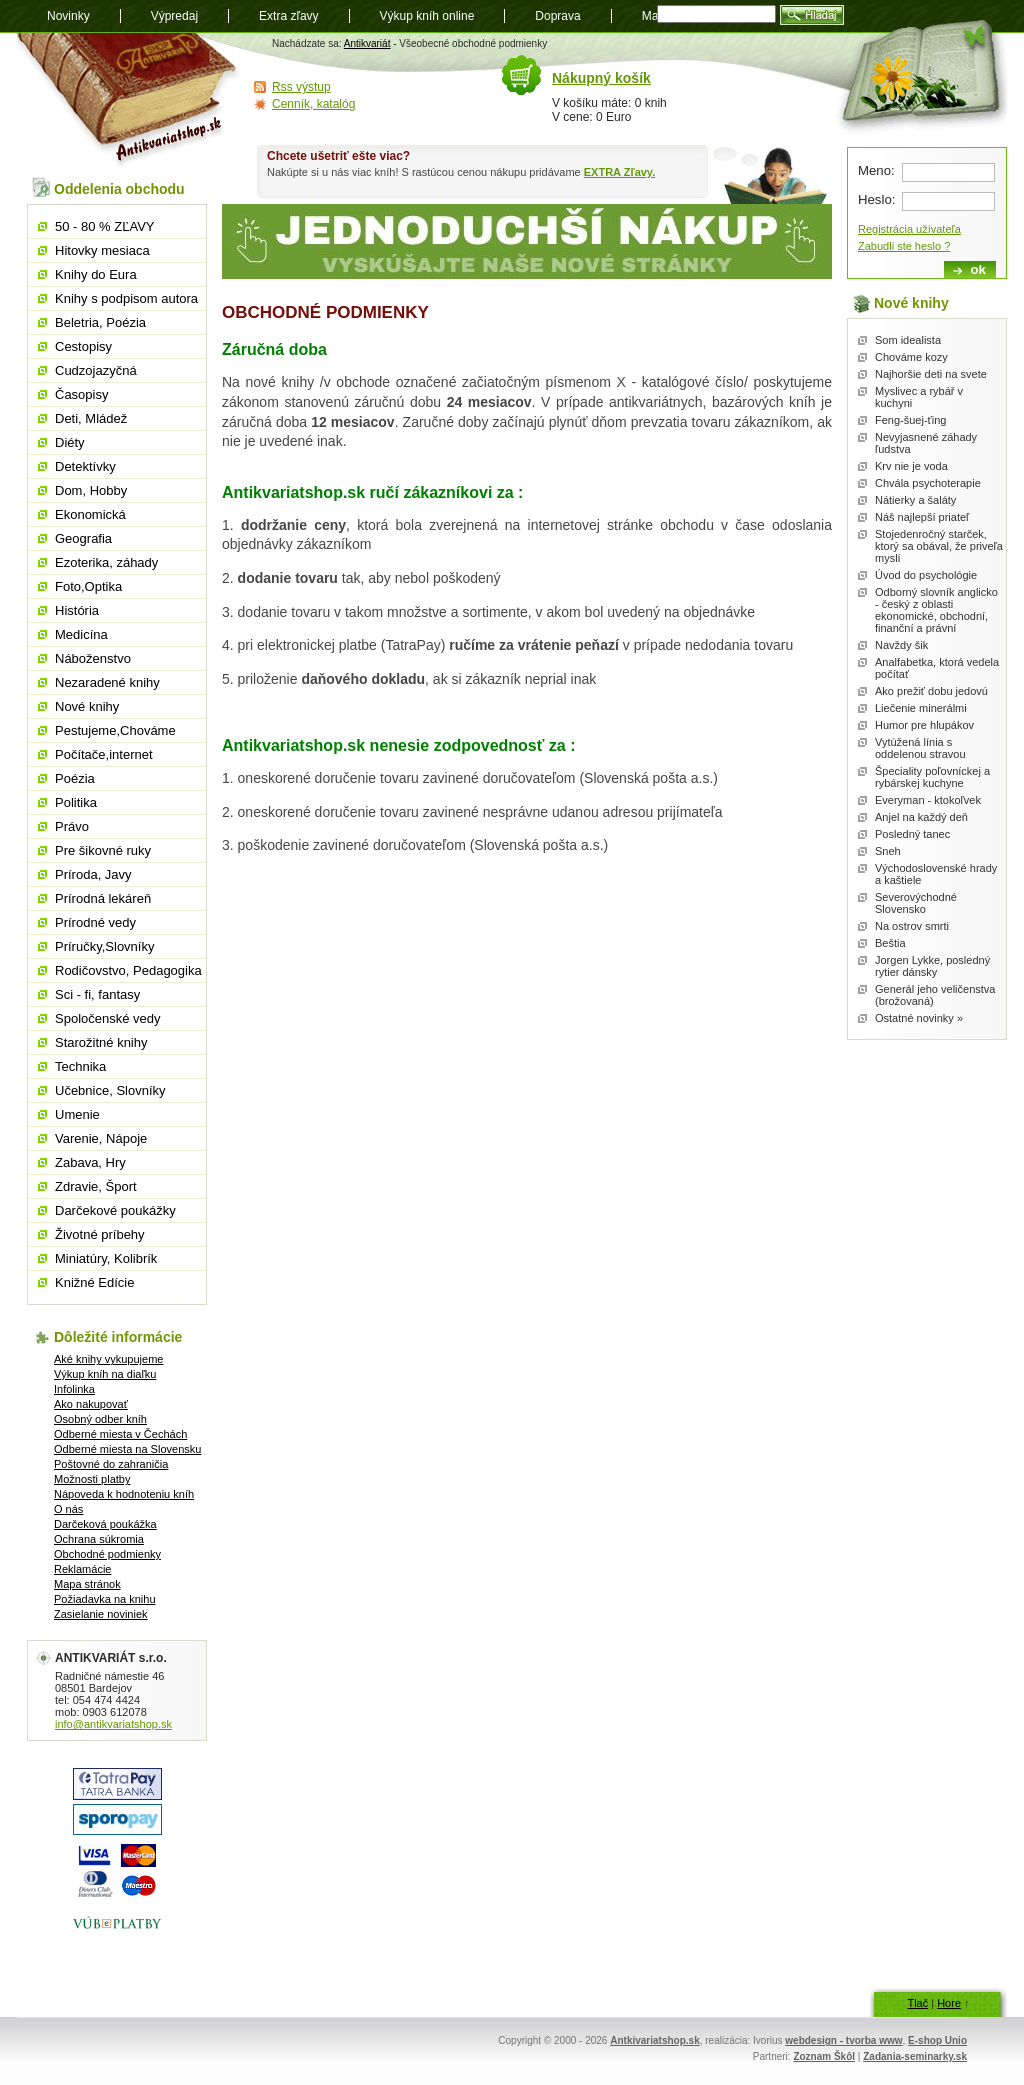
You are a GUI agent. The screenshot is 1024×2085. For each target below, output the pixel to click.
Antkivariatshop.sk (654, 2040)
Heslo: (876, 199)
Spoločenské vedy (108, 1018)
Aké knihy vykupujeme (108, 1359)
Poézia (75, 778)
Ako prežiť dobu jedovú (931, 691)
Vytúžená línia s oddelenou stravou (920, 748)
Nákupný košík (601, 78)
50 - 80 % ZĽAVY (104, 226)
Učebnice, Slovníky (110, 1090)
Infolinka (74, 1389)
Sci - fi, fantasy (97, 994)
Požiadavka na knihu (105, 1599)
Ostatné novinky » (919, 1018)
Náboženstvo (93, 658)
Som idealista (908, 340)
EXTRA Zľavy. (619, 172)
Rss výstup (301, 87)
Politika (76, 802)
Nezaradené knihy (107, 682)
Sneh (888, 851)
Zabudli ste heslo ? (904, 246)
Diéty (70, 442)
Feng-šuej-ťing (910, 420)
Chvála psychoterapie (928, 483)
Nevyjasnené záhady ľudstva (926, 443)
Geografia (83, 538)
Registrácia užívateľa (909, 229)
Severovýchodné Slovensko (916, 903)
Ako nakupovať (91, 1404)
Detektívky (85, 466)
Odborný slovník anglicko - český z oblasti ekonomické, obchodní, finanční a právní (936, 610)
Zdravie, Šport (96, 1186)
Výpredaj (174, 16)
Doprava (557, 16)
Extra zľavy (289, 16)
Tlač (917, 2003)
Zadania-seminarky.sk (915, 2056)
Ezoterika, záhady (106, 562)
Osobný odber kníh (100, 1419)
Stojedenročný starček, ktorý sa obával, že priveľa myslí (939, 546)
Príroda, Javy (93, 874)
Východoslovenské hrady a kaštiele (936, 874)
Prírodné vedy (95, 922)
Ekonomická (90, 514)
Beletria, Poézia (100, 322)
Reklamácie (82, 1569)
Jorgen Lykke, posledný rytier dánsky (932, 966)
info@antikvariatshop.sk (113, 1724)
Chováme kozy (911, 357)
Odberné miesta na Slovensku (127, 1449)
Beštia (890, 943)
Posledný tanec (912, 834)
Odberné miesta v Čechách (120, 1434)
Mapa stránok (87, 1584)
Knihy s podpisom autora (126, 298)
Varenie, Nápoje (101, 1138)
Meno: (876, 170)
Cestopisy (83, 346)
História (77, 610)
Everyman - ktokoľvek (928, 800)
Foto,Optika (88, 586)
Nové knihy (87, 706)
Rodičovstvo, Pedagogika (128, 970)
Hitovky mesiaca (102, 250)
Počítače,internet (104, 754)
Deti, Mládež (91, 418)
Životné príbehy (100, 1234)
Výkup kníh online (427, 16)
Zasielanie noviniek (101, 1614)
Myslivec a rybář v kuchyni (919, 397)
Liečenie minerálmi (921, 708)
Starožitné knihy (101, 1042)
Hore (949, 2003)
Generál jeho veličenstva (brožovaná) (935, 995)
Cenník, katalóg (313, 104)
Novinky (68, 16)
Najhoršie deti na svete (931, 374)
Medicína (81, 634)
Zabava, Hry (90, 1162)
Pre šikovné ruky (103, 850)
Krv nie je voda (911, 466)
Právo (72, 826)
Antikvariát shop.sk (129, 100)
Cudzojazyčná (96, 370)
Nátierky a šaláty (915, 500)
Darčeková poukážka (105, 1524)
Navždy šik (901, 645)
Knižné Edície (95, 1282)
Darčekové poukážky (115, 1210)
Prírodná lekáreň (103, 898)
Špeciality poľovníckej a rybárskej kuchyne (932, 777)
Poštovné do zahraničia (111, 1464)
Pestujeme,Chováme (115, 730)
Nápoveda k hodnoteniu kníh (124, 1494)
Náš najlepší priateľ (922, 517)
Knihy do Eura (96, 274)
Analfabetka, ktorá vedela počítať (937, 668)
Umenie (77, 1114)
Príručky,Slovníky (104, 946)
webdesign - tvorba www (843, 2040)
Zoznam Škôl (824, 2056)
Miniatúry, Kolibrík (106, 1258)
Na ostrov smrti (912, 926)
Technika (80, 1066)
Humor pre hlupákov (924, 725)
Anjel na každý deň (921, 817)
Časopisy (81, 394)
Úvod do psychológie (926, 575)
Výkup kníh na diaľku (105, 1374)
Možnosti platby (92, 1479)
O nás (68, 1509)
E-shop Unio (937, 2040)
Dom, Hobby (91, 490)
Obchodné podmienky (107, 1554)
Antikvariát (367, 43)
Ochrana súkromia (99, 1539)
